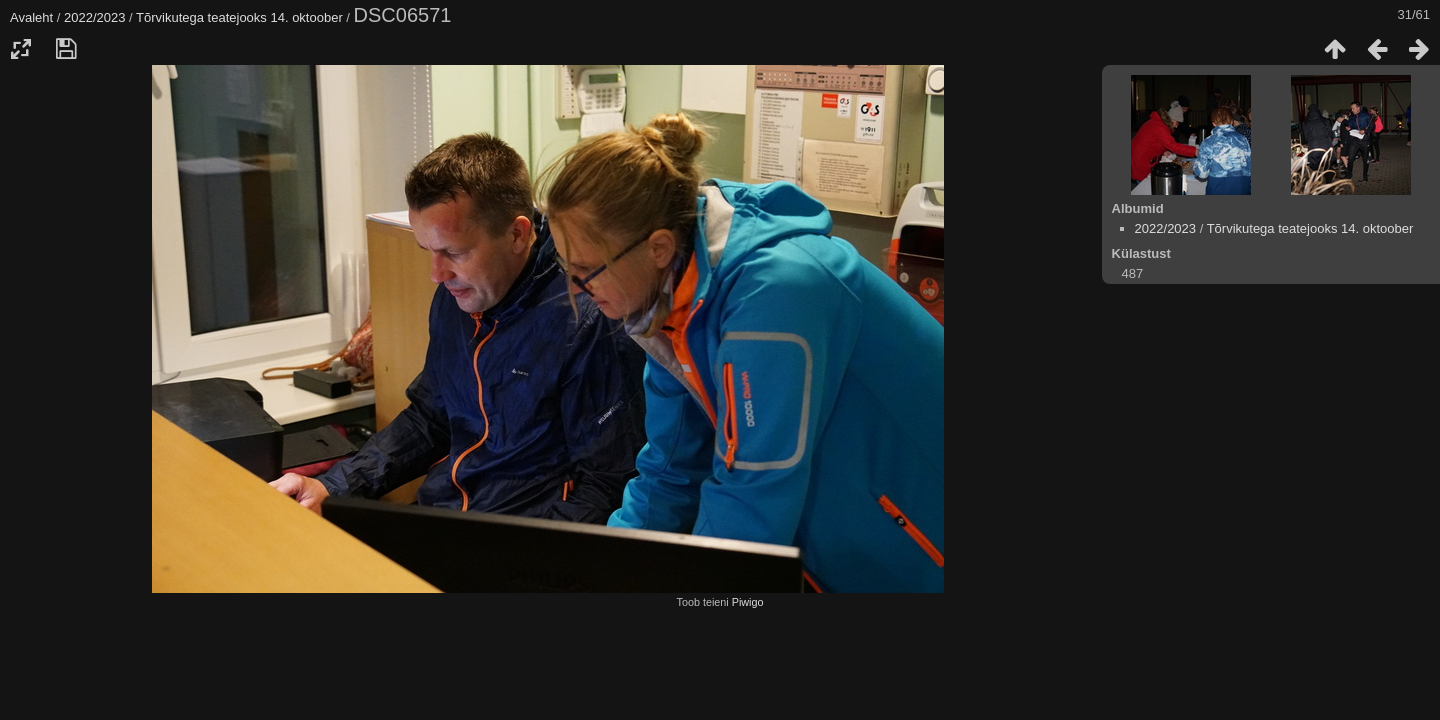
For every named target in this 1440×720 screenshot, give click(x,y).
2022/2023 (94, 17)
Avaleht (31, 17)
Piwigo (748, 602)
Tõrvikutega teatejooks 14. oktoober (239, 17)
